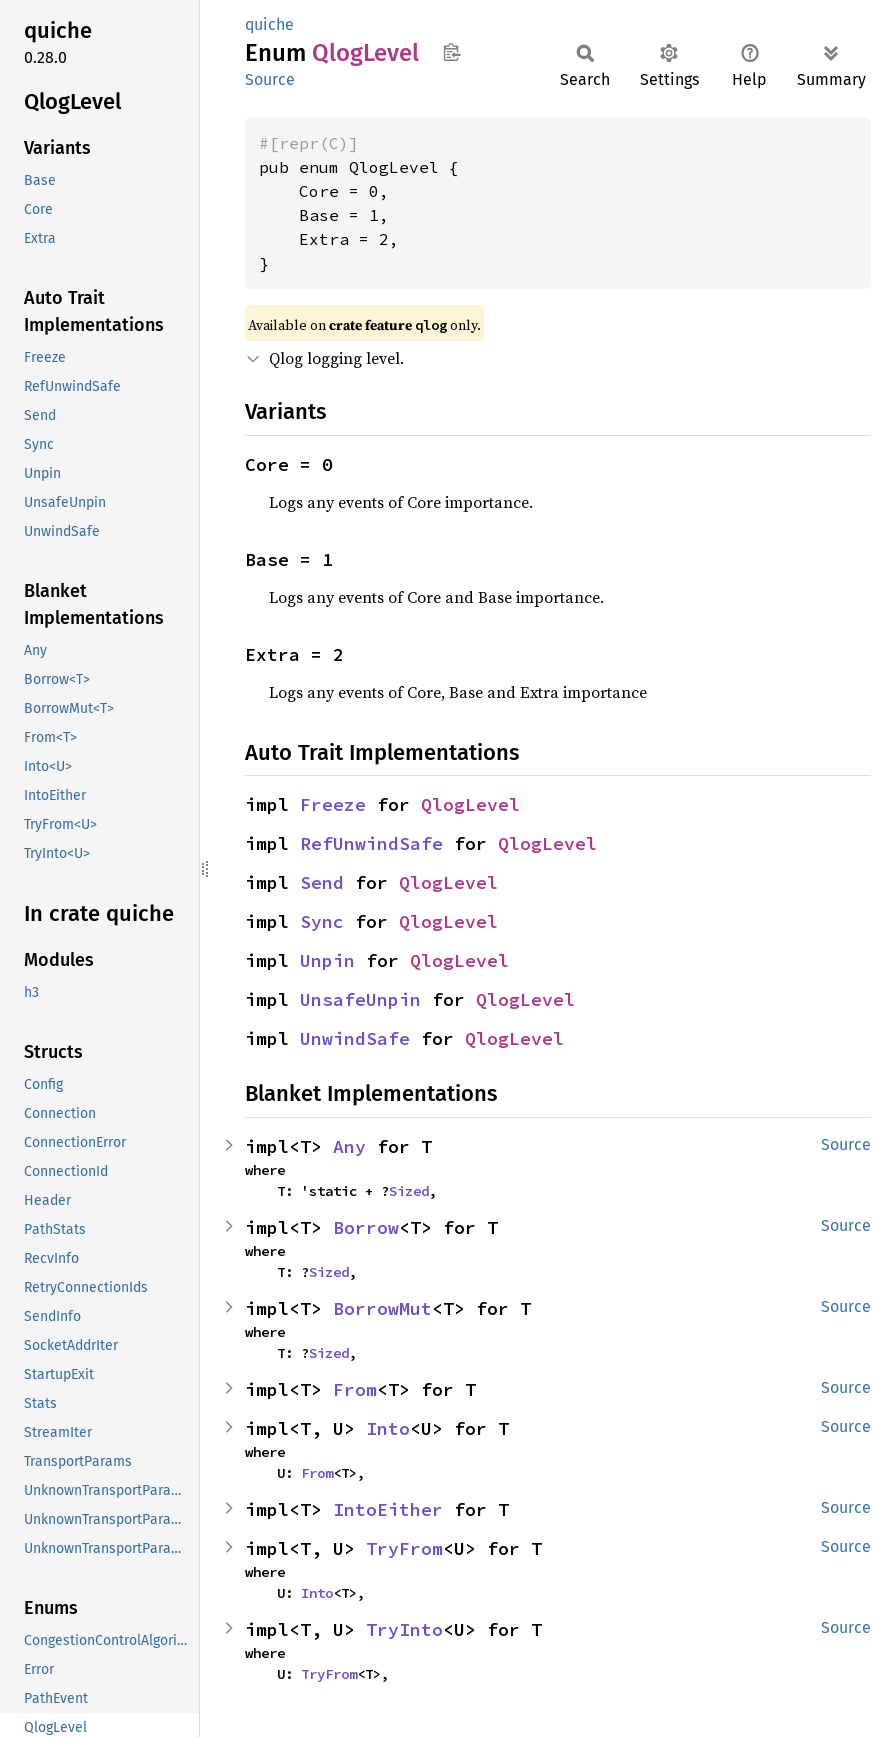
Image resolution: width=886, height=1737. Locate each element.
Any (349, 1146)
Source (270, 79)
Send (322, 882)
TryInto (404, 1629)
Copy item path (451, 52)
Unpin (327, 960)
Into (388, 1428)
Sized (409, 1191)
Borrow (366, 1227)
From (355, 1389)
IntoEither (388, 1509)
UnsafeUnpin (360, 999)
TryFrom (404, 1548)
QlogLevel (470, 804)
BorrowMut (382, 1308)
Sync (322, 921)
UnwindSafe (355, 1038)
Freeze (333, 804)
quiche (269, 24)
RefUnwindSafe (371, 843)
